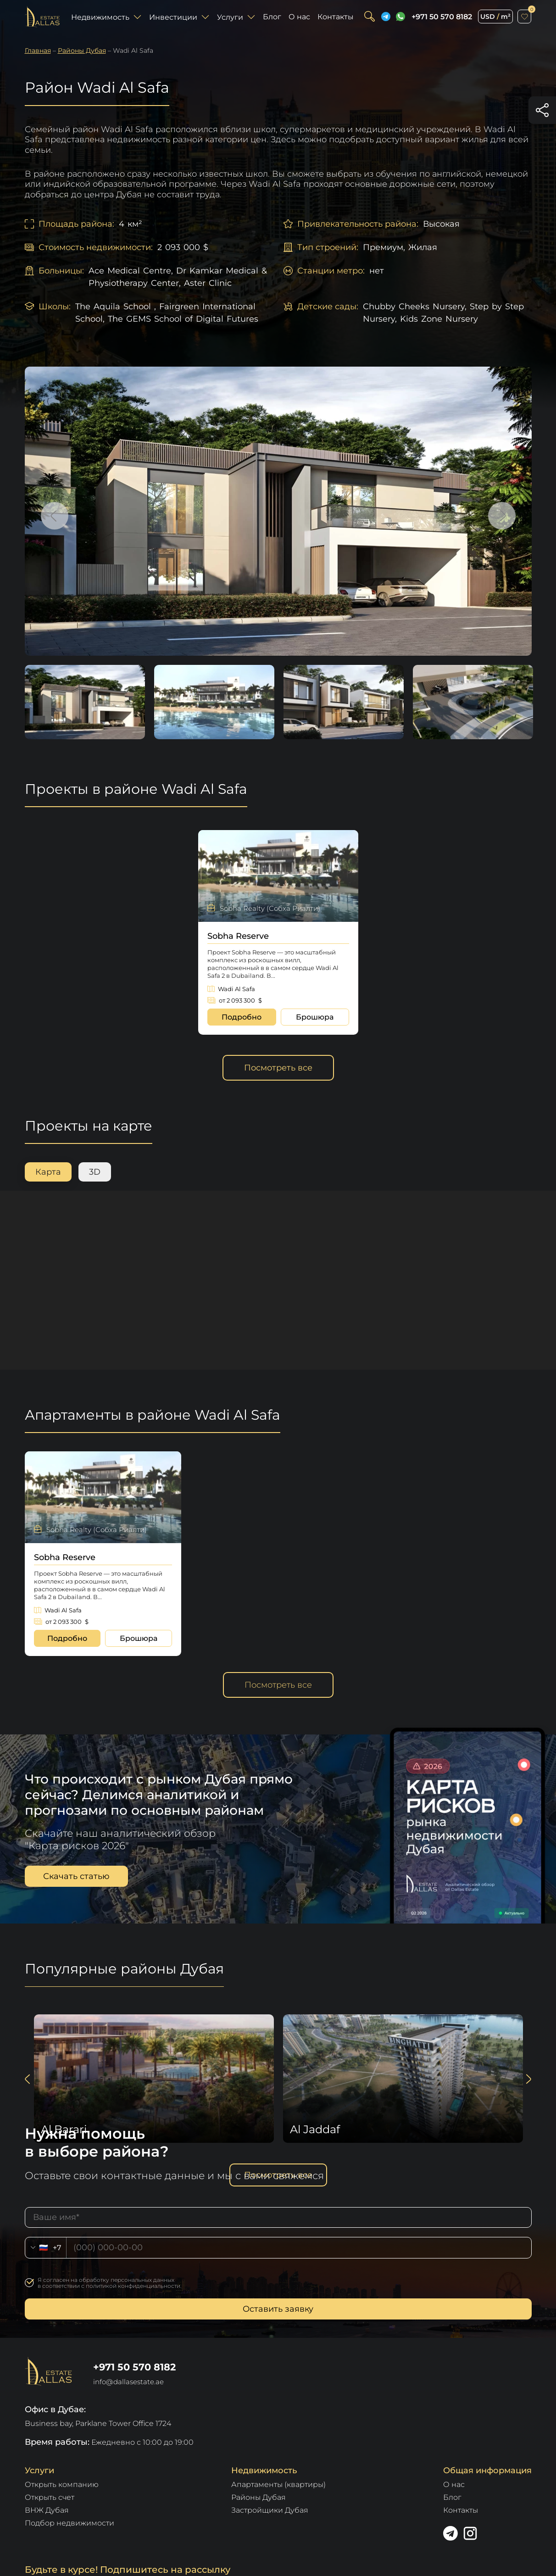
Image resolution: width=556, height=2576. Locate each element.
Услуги (236, 17)
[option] (278, 511)
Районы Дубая (258, 2497)
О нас (299, 16)
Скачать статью (76, 1876)
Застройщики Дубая (269, 2510)
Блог (272, 16)
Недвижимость (106, 17)
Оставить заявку (278, 2309)
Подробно (241, 1016)
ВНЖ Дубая (47, 2510)
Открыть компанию (62, 2484)
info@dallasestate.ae (128, 2381)
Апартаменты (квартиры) (278, 2484)
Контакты (335, 16)
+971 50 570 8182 (441, 16)
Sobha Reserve (238, 936)
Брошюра (315, 1016)
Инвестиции (179, 17)
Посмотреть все (278, 1068)
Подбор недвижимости (69, 2523)
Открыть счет (49, 2497)
